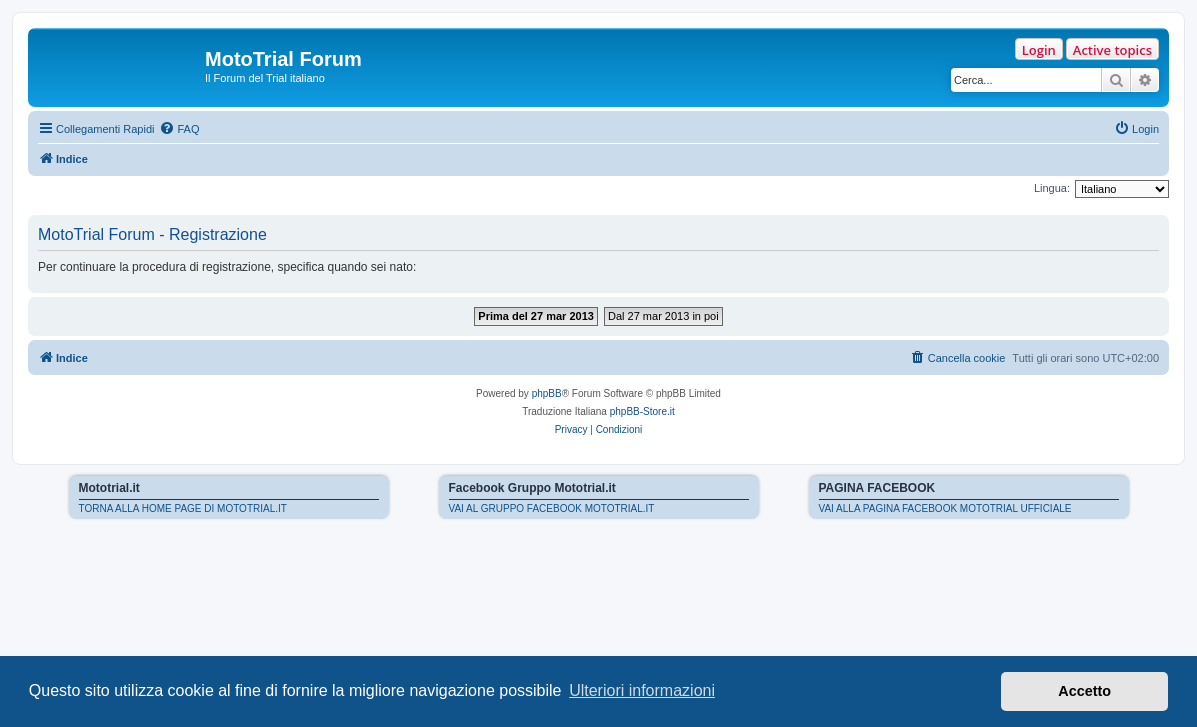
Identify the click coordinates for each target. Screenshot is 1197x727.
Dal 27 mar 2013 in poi (663, 316)
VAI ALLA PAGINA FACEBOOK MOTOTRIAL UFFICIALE (945, 508)
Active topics (1112, 50)
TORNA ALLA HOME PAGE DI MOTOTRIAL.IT (183, 508)
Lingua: (1052, 188)
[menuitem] (179, 129)
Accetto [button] (1084, 691)
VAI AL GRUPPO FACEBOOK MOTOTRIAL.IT (552, 508)
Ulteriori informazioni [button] (642, 690)
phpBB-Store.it (642, 411)
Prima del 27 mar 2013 (536, 316)
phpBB (547, 393)
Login (1039, 50)
